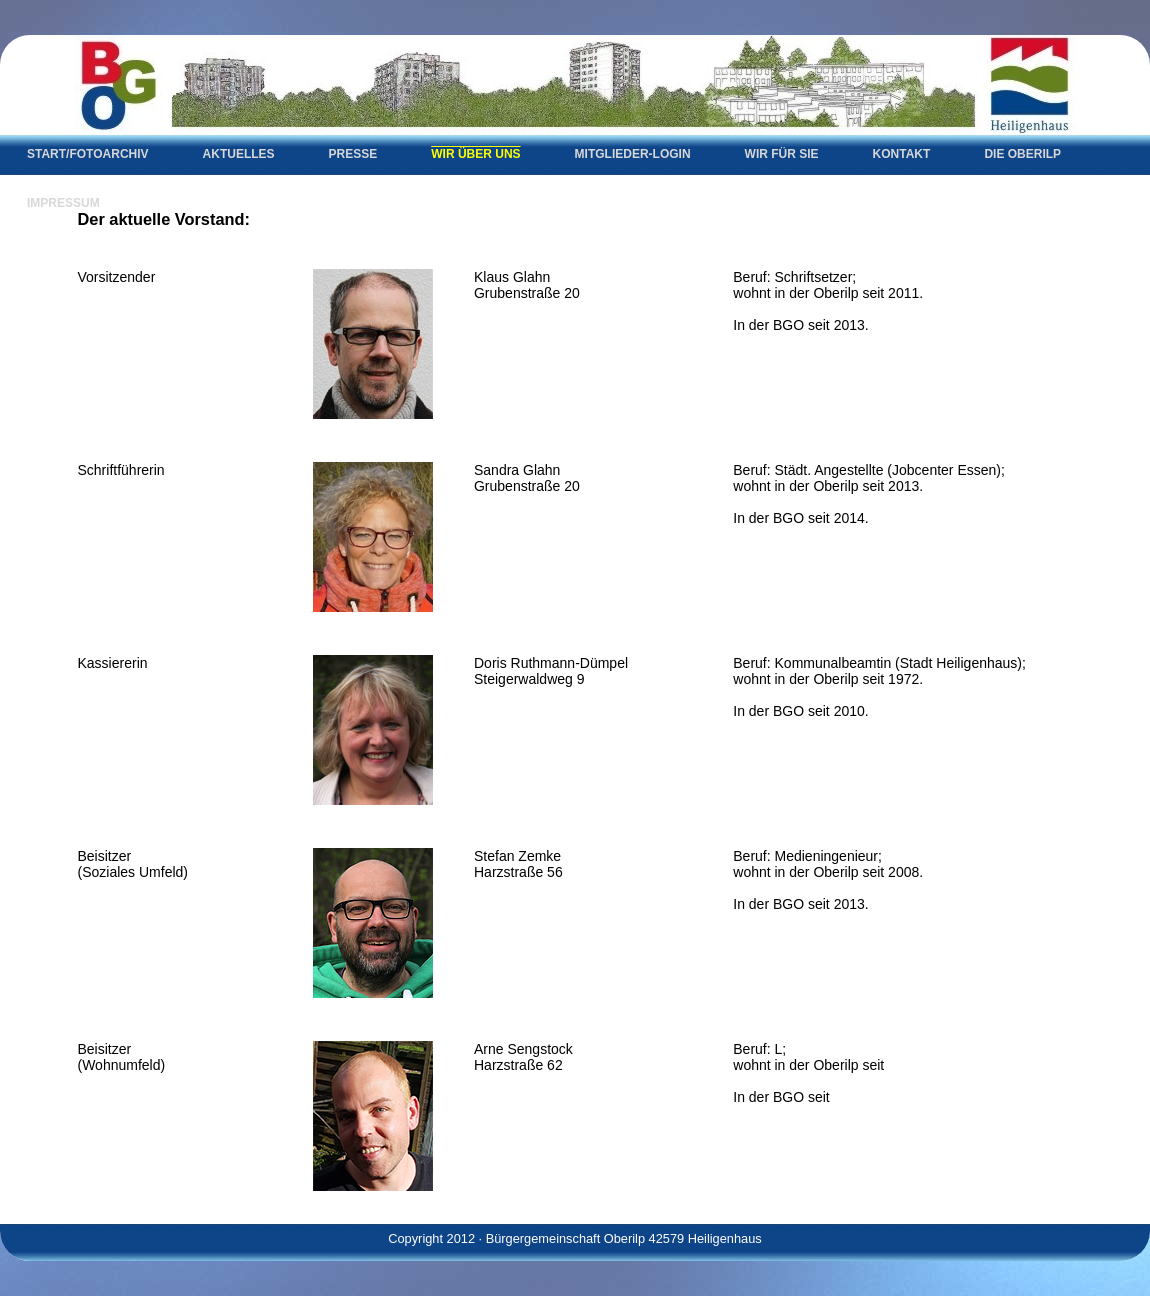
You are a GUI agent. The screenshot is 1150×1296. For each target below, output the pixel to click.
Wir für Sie (782, 154)
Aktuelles (239, 154)
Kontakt (902, 154)
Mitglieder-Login (633, 154)
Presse (353, 154)
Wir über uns (475, 154)
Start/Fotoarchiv (88, 154)
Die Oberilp (1022, 154)
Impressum (63, 203)
